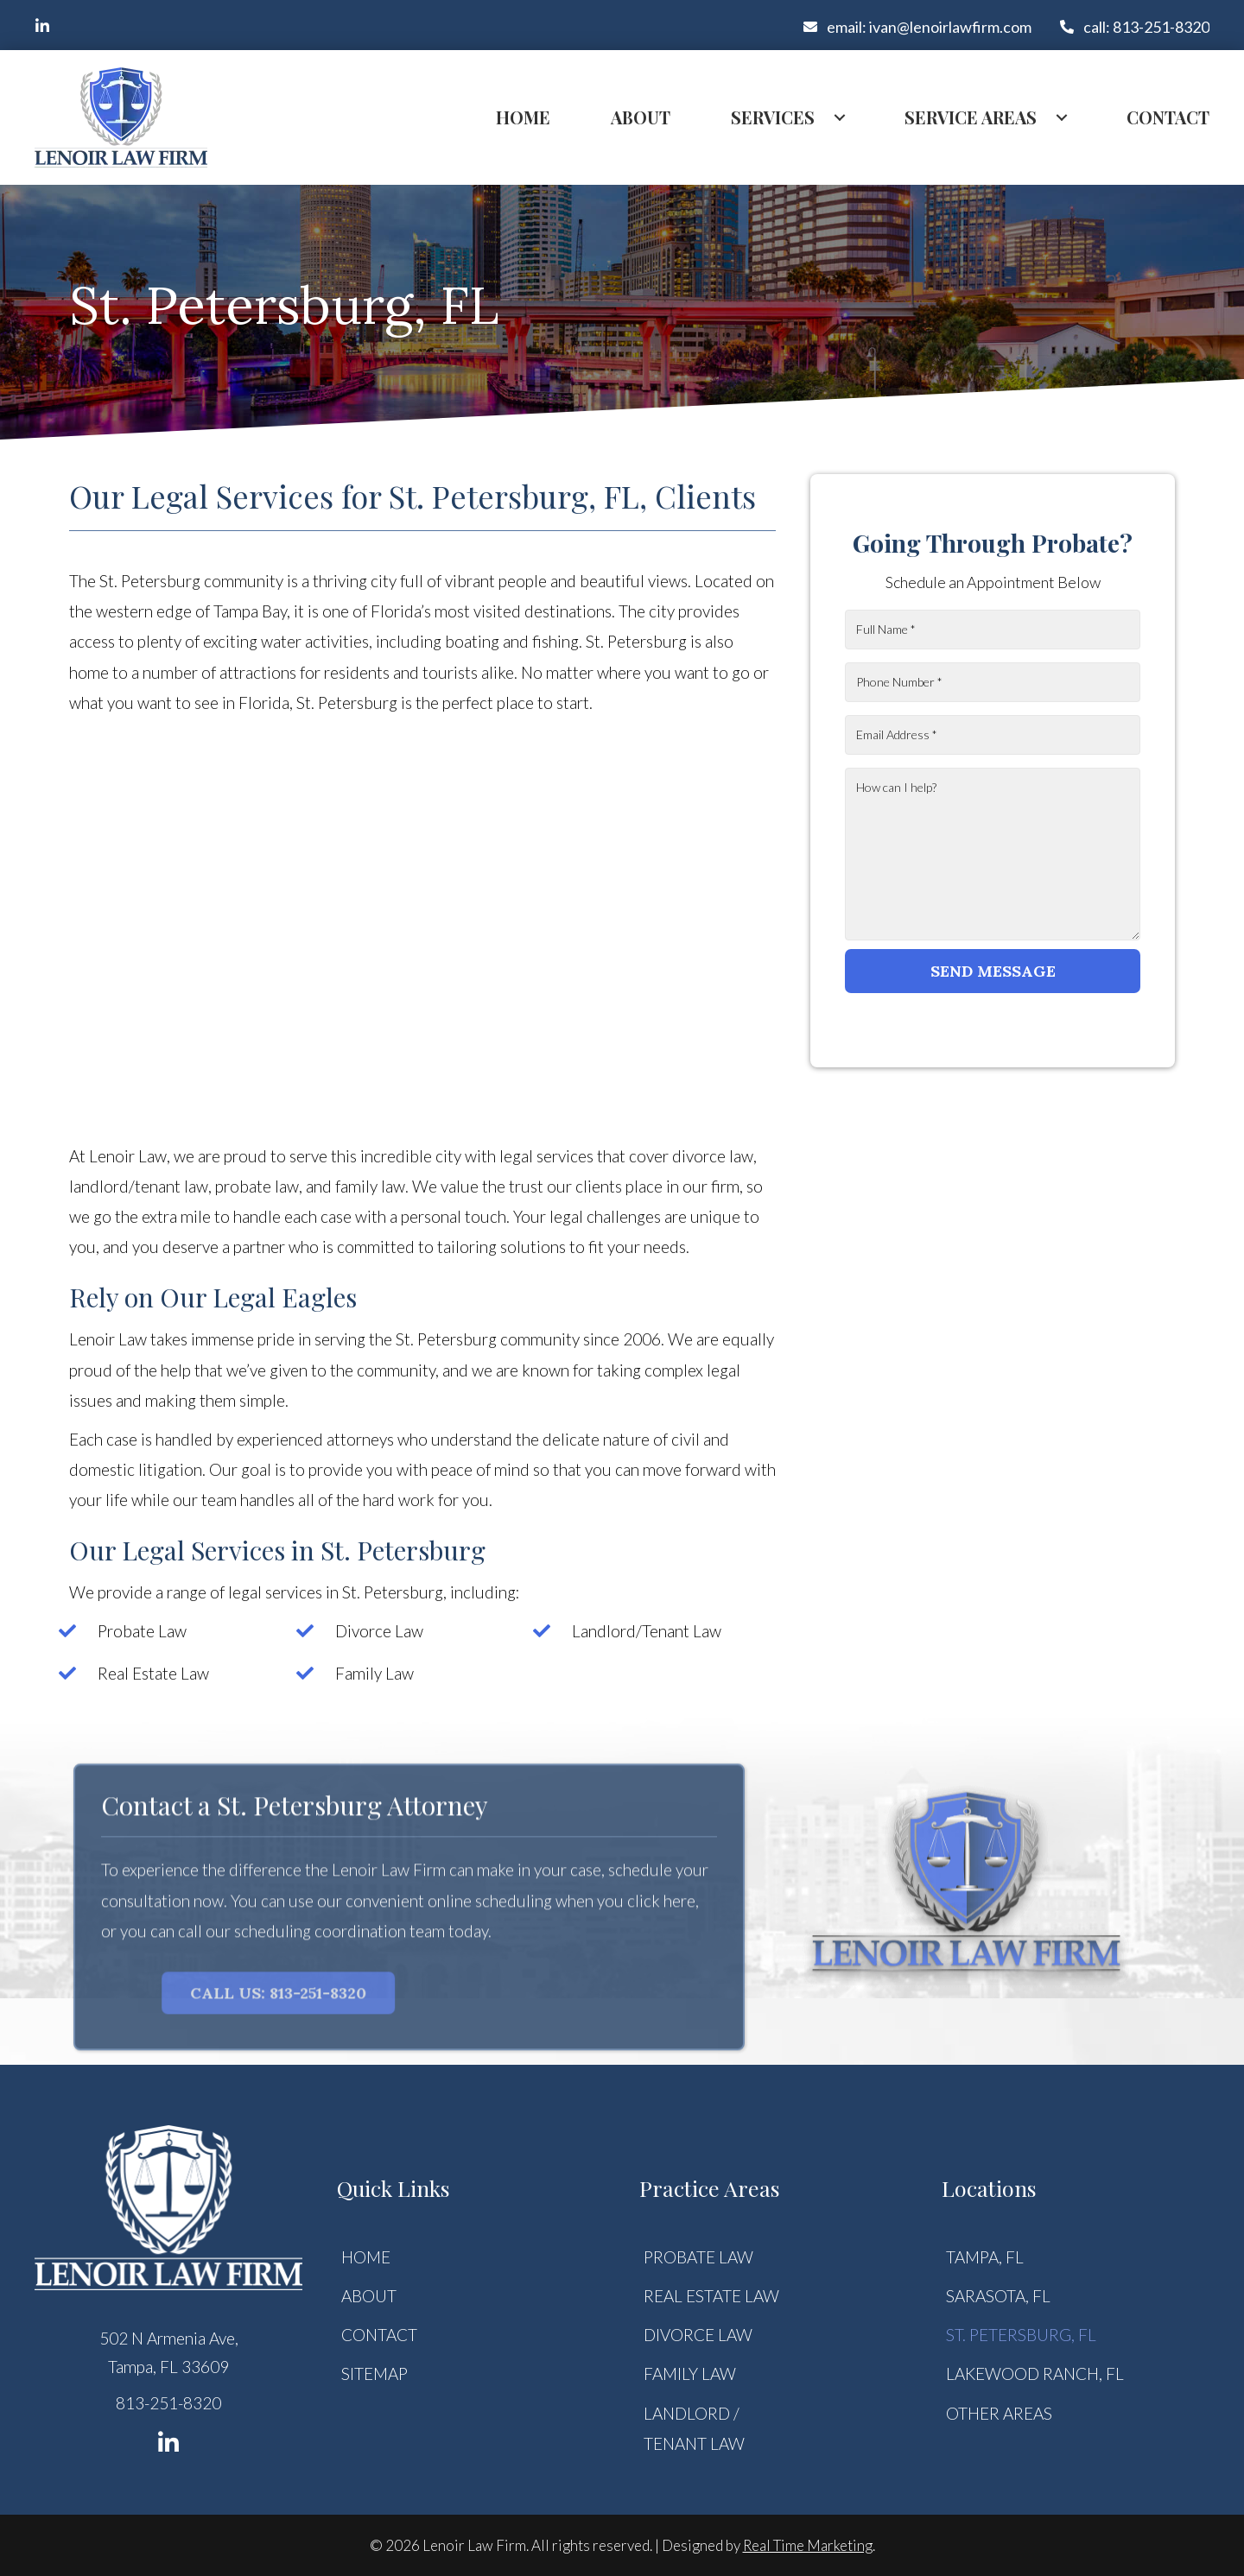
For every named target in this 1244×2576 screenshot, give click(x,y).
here (679, 1908)
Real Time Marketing (808, 2545)
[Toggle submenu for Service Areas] (1061, 117)
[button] (42, 26)
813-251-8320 (168, 2403)
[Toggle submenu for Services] (839, 117)
